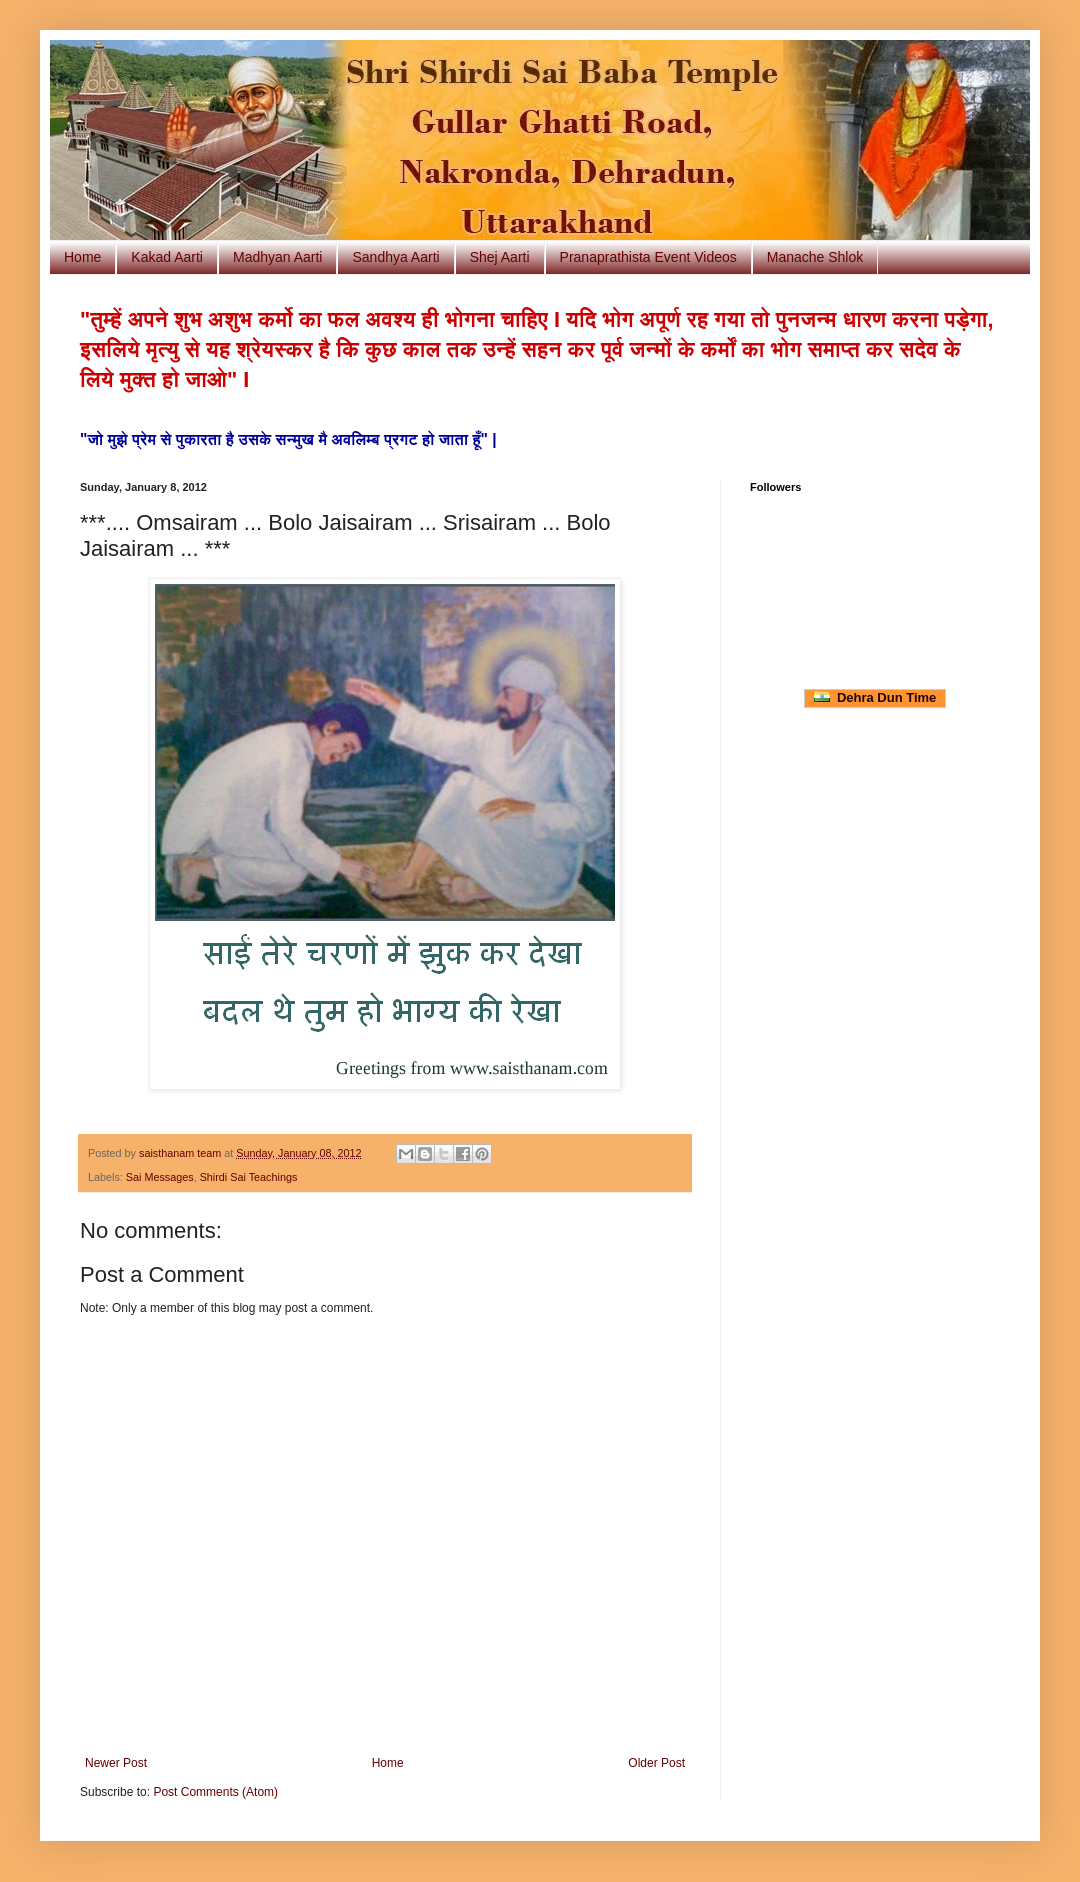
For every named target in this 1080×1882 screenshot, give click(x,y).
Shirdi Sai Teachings (249, 1177)
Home (82, 257)
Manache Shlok (815, 257)
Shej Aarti (500, 257)
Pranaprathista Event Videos (648, 257)
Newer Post (116, 1763)
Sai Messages (160, 1177)
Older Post (656, 1763)
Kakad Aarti (167, 257)
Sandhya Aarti (395, 257)
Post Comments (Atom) (215, 1792)
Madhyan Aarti (278, 257)
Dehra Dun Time (875, 697)
